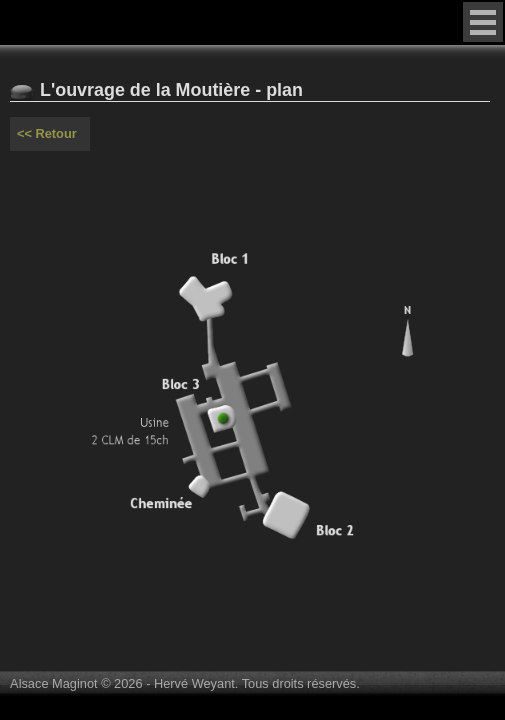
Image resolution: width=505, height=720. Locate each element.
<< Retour (47, 133)
